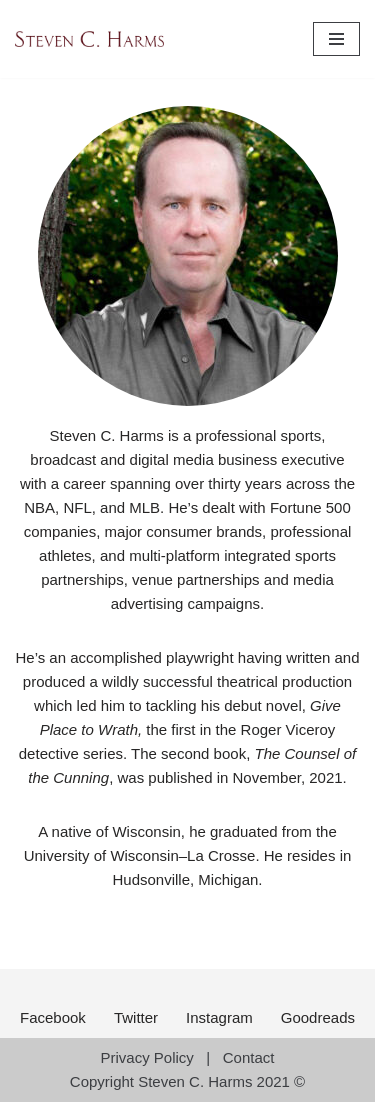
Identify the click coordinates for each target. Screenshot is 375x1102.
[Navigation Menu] (336, 39)
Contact (249, 1057)
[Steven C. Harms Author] (89, 39)
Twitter (136, 1017)
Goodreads (318, 1017)
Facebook (53, 1017)
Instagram (219, 1017)
